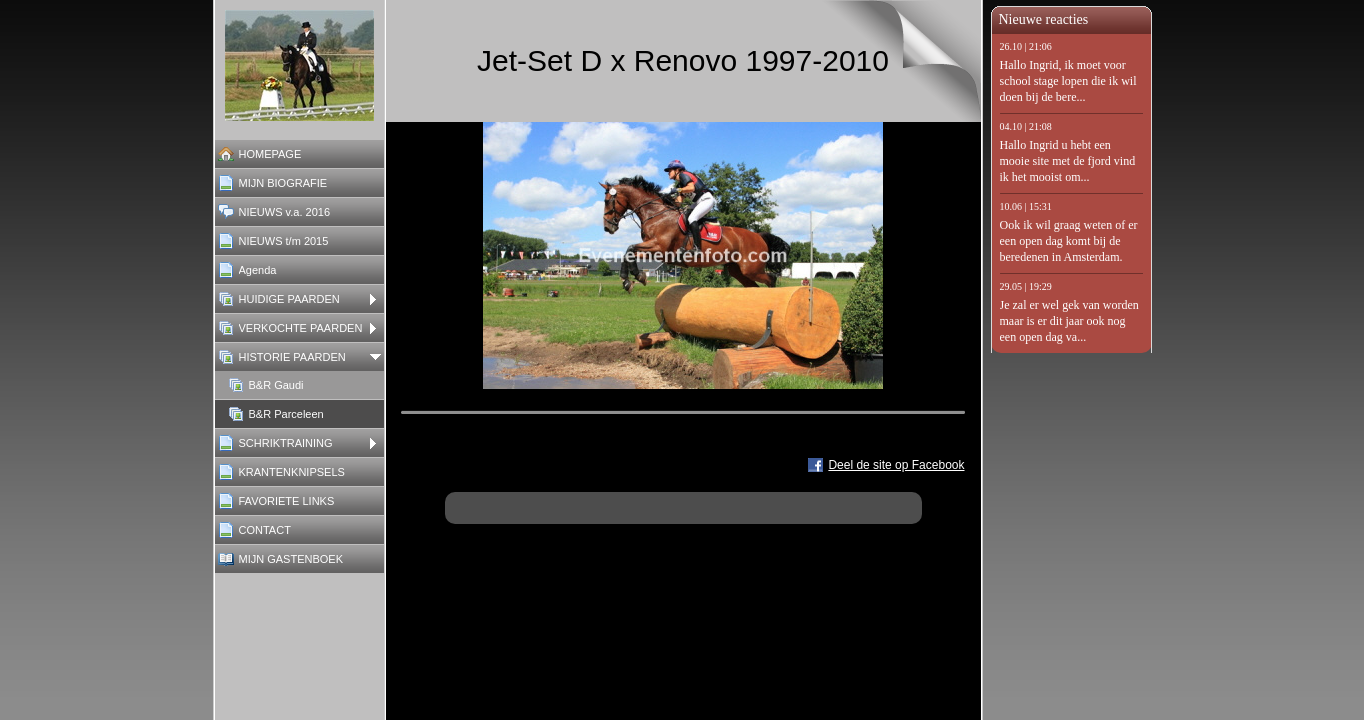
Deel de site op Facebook (896, 465)
